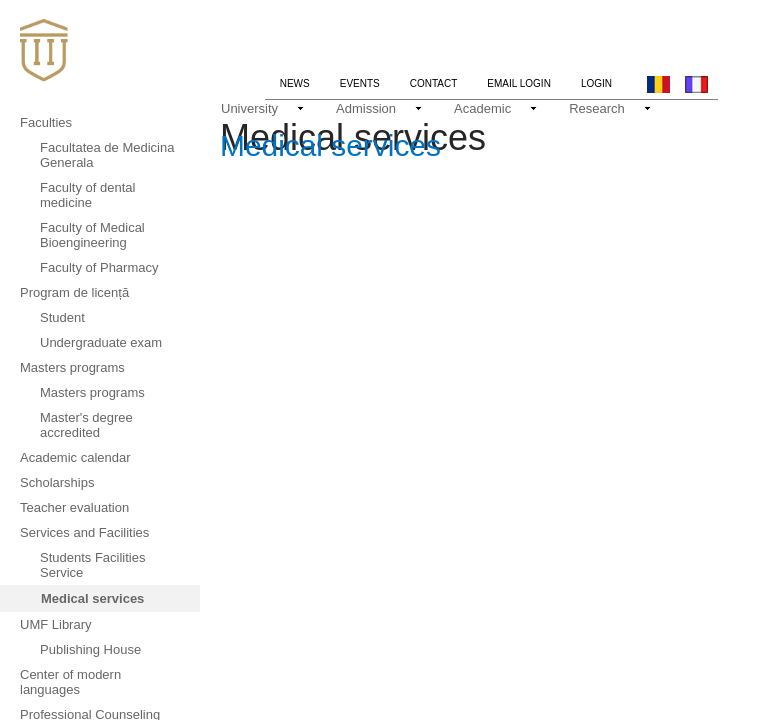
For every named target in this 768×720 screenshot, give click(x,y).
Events (360, 83)
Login (596, 83)
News (302, 81)
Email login (519, 83)
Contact (434, 83)
